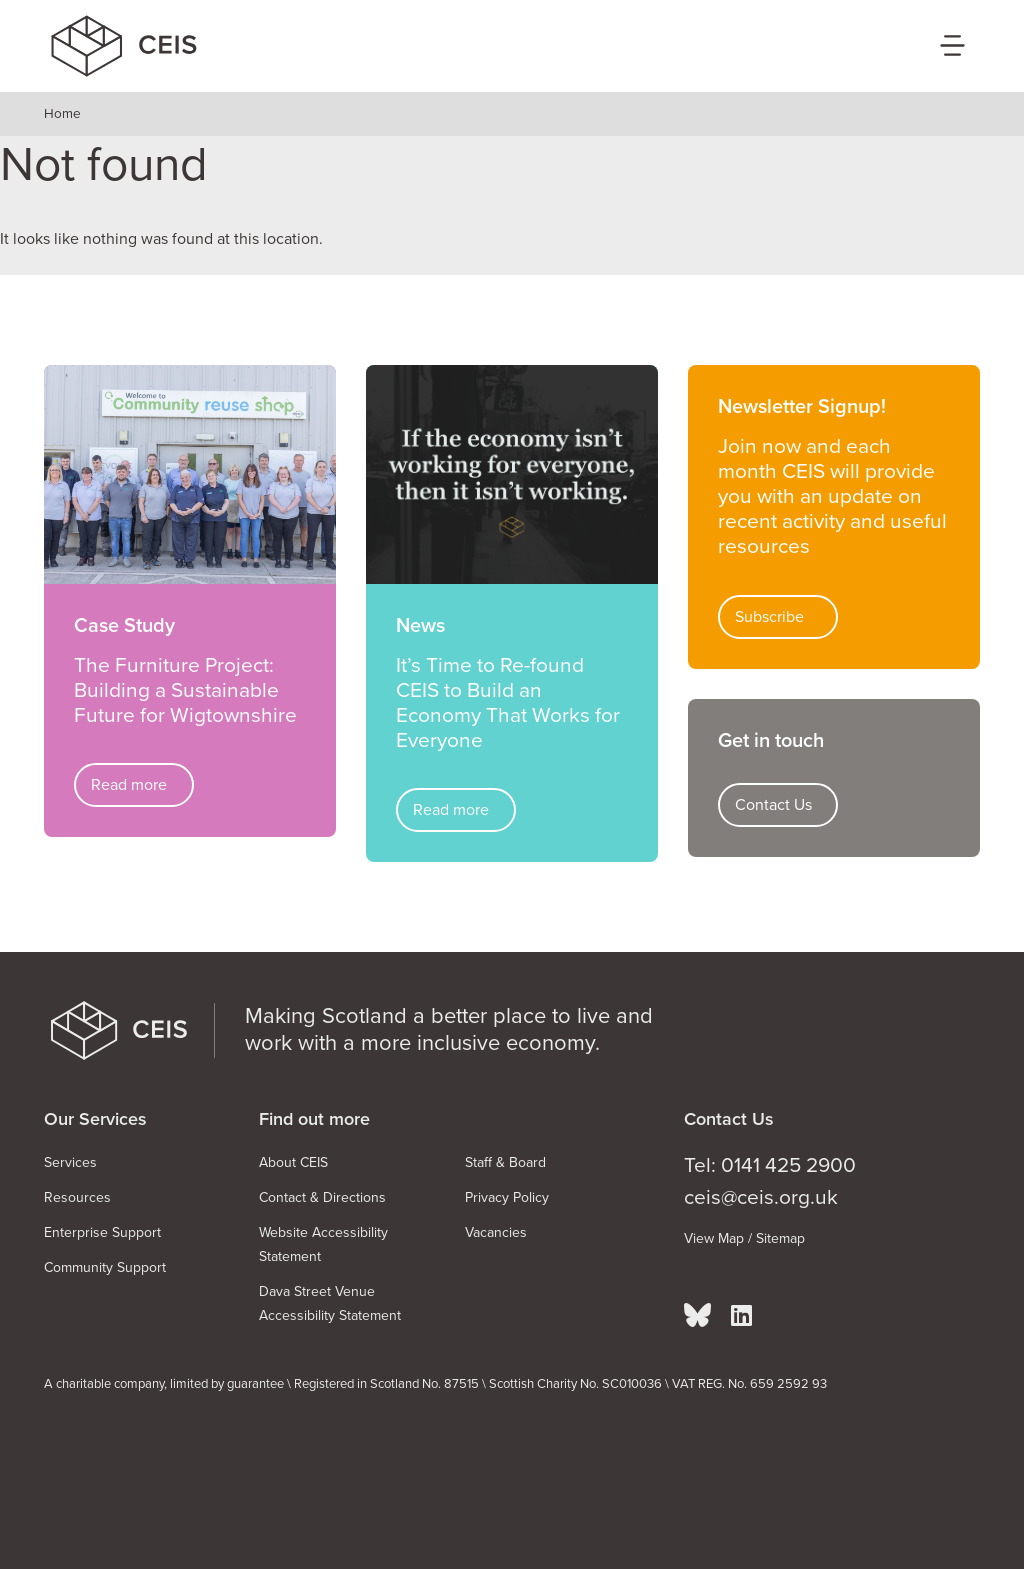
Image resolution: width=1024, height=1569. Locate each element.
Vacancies (496, 1232)
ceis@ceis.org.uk (761, 1197)
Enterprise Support (102, 1232)
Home (62, 114)
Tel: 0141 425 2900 (770, 1165)
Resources (77, 1197)
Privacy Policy (507, 1197)
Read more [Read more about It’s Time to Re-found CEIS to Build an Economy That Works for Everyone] (451, 810)
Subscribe (769, 617)
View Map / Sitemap (744, 1238)
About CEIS (293, 1162)
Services (70, 1162)
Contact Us (773, 805)
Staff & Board (505, 1162)
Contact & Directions (322, 1197)
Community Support (105, 1267)
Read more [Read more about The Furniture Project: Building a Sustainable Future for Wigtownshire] (129, 785)
